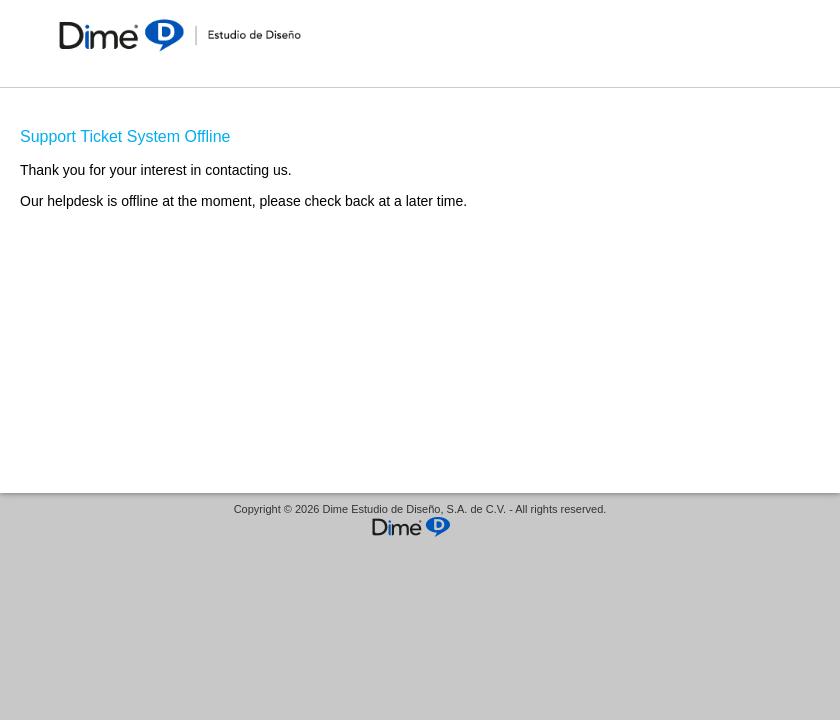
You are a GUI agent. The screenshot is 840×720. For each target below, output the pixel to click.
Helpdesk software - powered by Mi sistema (420, 528)
